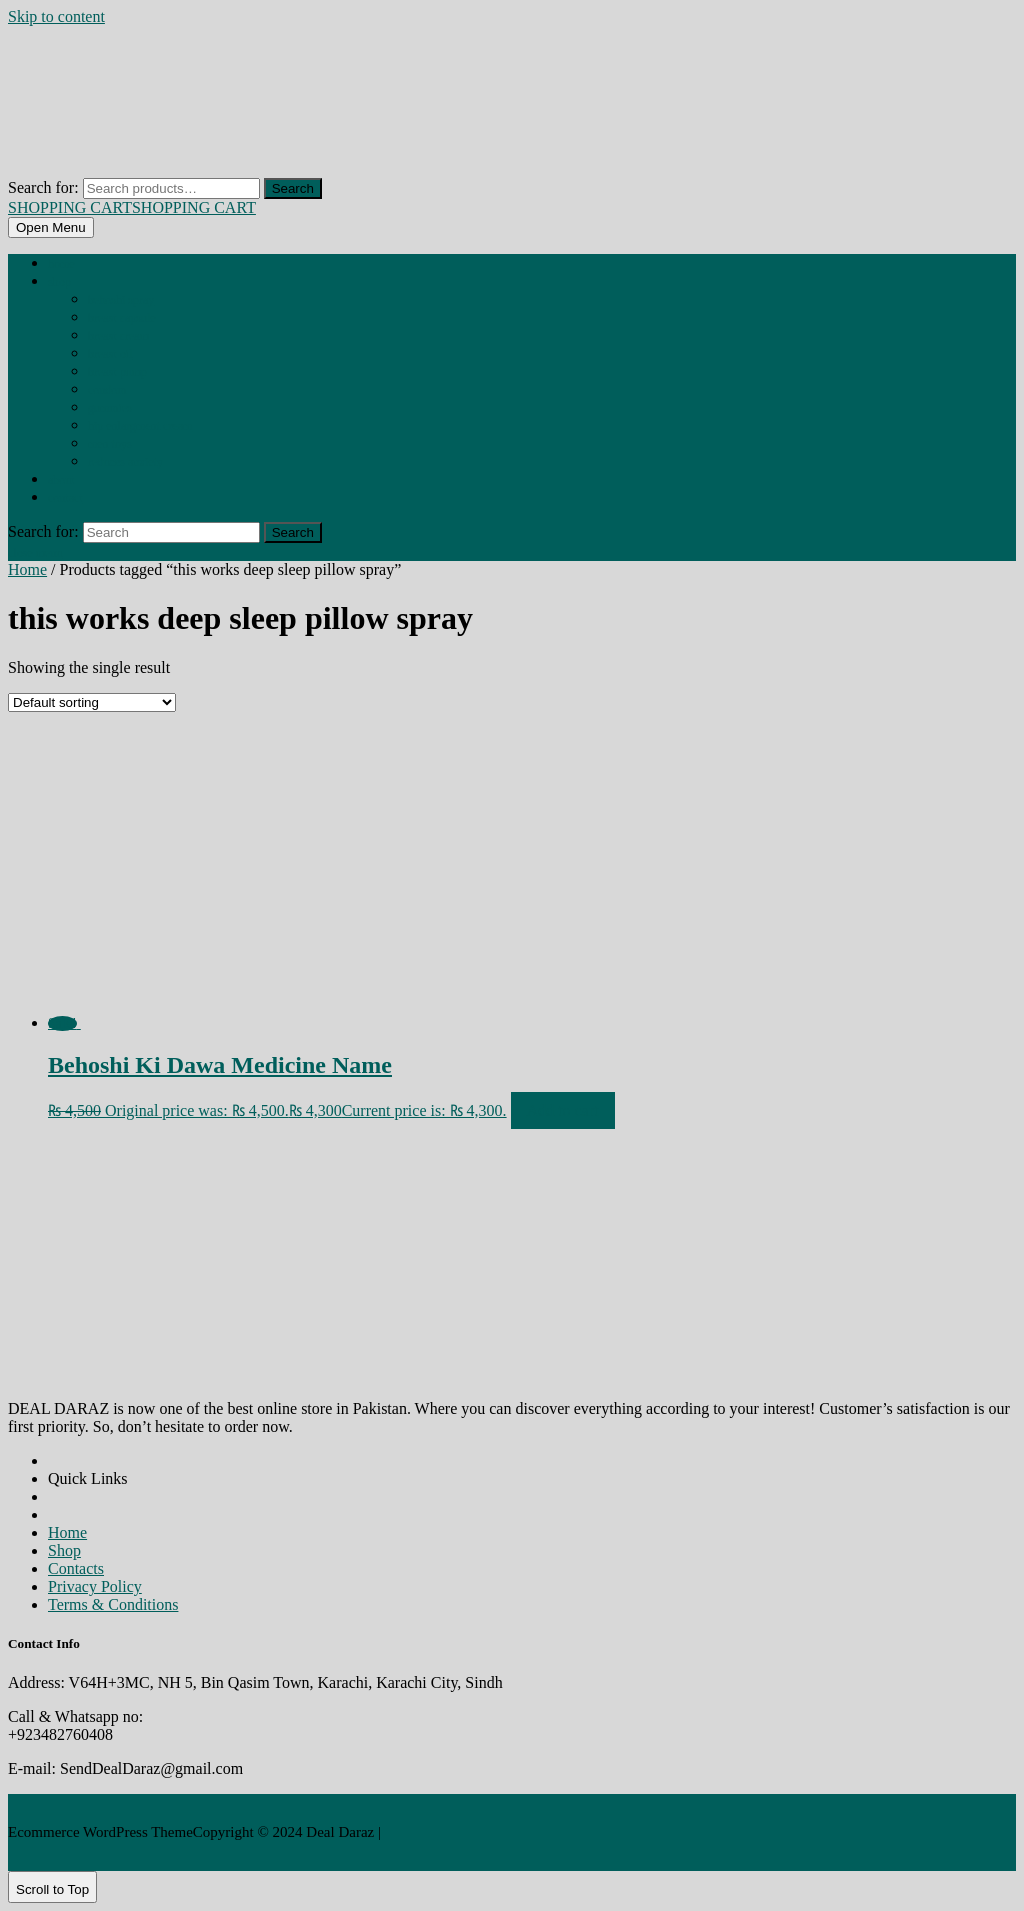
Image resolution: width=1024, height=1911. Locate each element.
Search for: (43, 187)
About (61, 480)
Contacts (76, 1568)
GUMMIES (110, 408)
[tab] (51, 227)
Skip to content (56, 16)
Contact (65, 498)
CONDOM (107, 390)
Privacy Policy (95, 1586)
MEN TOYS (110, 444)
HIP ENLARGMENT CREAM (140, 426)
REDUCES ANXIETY (125, 462)
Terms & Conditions (113, 1604)
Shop (59, 282)
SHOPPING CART (132, 207)
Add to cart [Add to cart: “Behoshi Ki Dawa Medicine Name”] (563, 1110)
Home (61, 264)
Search (293, 188)
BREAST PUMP (117, 372)
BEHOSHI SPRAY (121, 300)
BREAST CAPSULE (122, 318)
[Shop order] (92, 702)
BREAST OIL (110, 354)
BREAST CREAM (118, 336)
